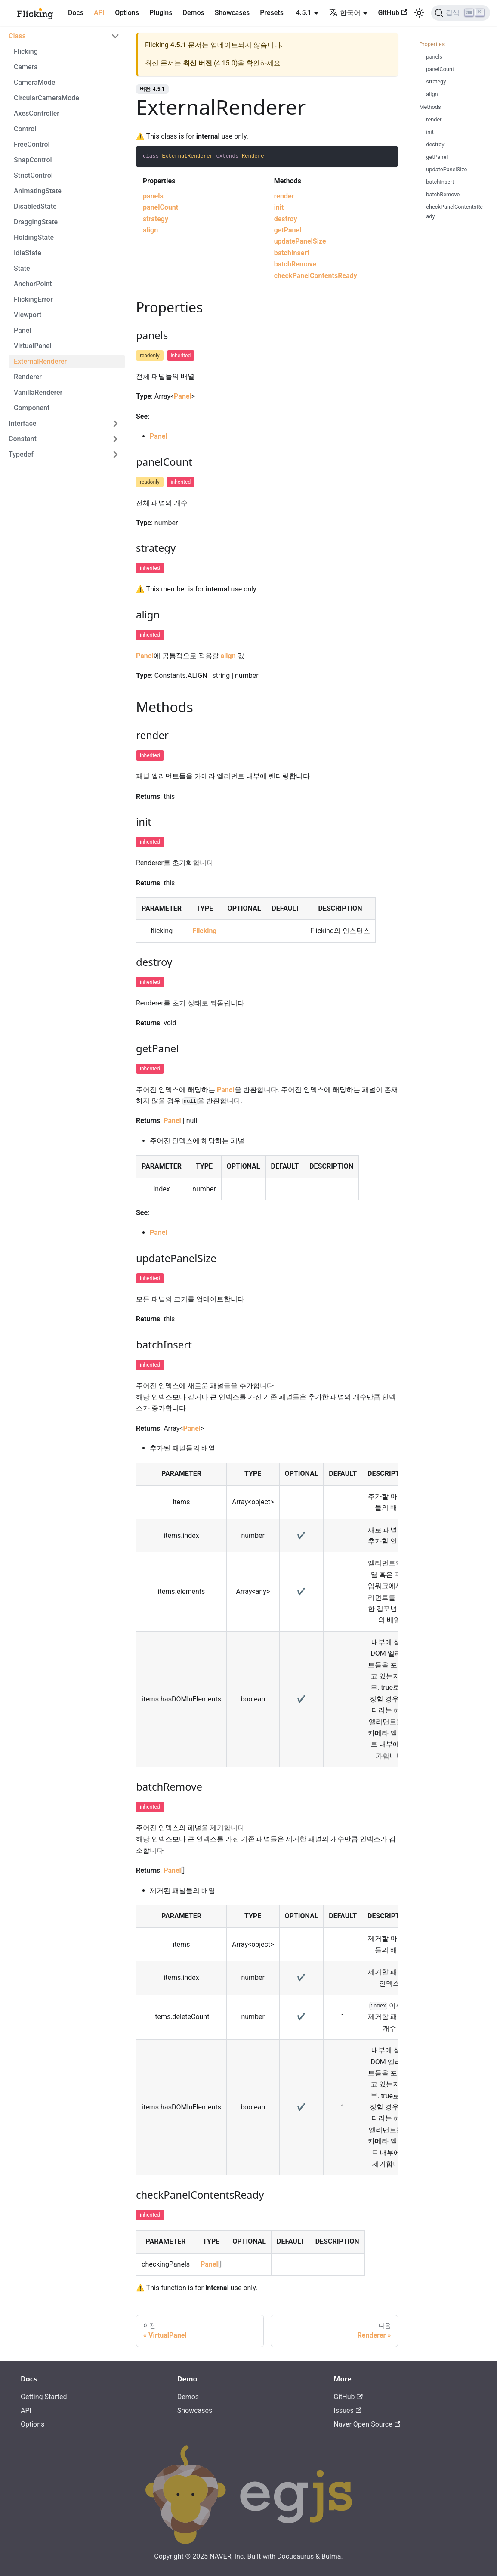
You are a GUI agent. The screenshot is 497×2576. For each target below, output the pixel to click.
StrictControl (33, 175)
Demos (193, 13)
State (22, 268)
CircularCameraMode (46, 98)
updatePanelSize (300, 241)
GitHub (392, 13)
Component (31, 408)
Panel (22, 330)
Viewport (27, 315)
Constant (23, 439)
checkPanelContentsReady (315, 276)
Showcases (232, 13)
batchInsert (291, 253)
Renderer (28, 377)
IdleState (27, 253)
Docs (75, 13)
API (99, 13)
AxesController (36, 113)
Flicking (26, 51)
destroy (285, 219)
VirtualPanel (33, 346)
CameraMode (34, 82)
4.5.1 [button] (304, 13)
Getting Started (44, 2397)
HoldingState (34, 237)
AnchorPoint (33, 284)
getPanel (288, 230)
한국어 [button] (345, 13)
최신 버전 (197, 63)
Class (17, 36)
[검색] (460, 13)
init (279, 207)
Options (127, 13)
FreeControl (32, 144)
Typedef (21, 454)
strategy (155, 219)
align (150, 230)
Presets (272, 13)
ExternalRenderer (40, 361)
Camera (26, 67)
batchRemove (295, 264)
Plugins (160, 13)
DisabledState (35, 206)
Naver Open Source (366, 2424)
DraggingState (36, 222)
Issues (347, 2410)
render (284, 196)
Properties (432, 44)
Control (25, 129)
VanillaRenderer (38, 392)
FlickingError (33, 299)
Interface (22, 423)
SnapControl (33, 160)
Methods (430, 107)
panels (153, 196)
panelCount (160, 207)
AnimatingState (38, 191)
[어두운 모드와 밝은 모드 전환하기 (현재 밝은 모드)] (419, 13)
